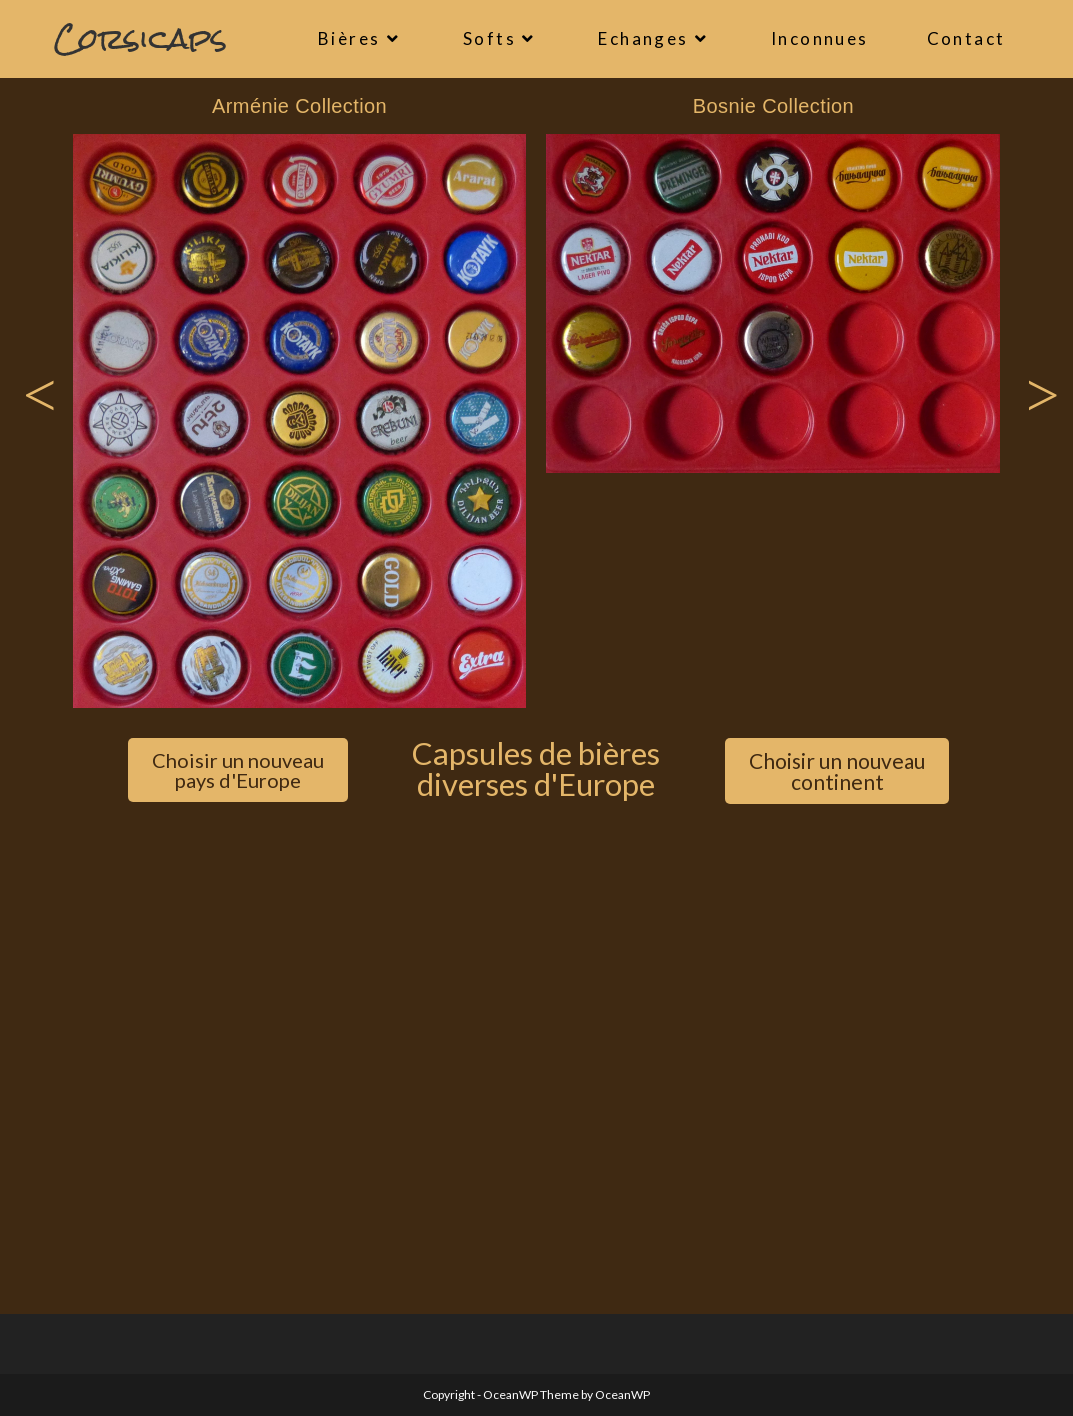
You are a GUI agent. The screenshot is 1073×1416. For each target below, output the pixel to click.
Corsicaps (140, 38)
